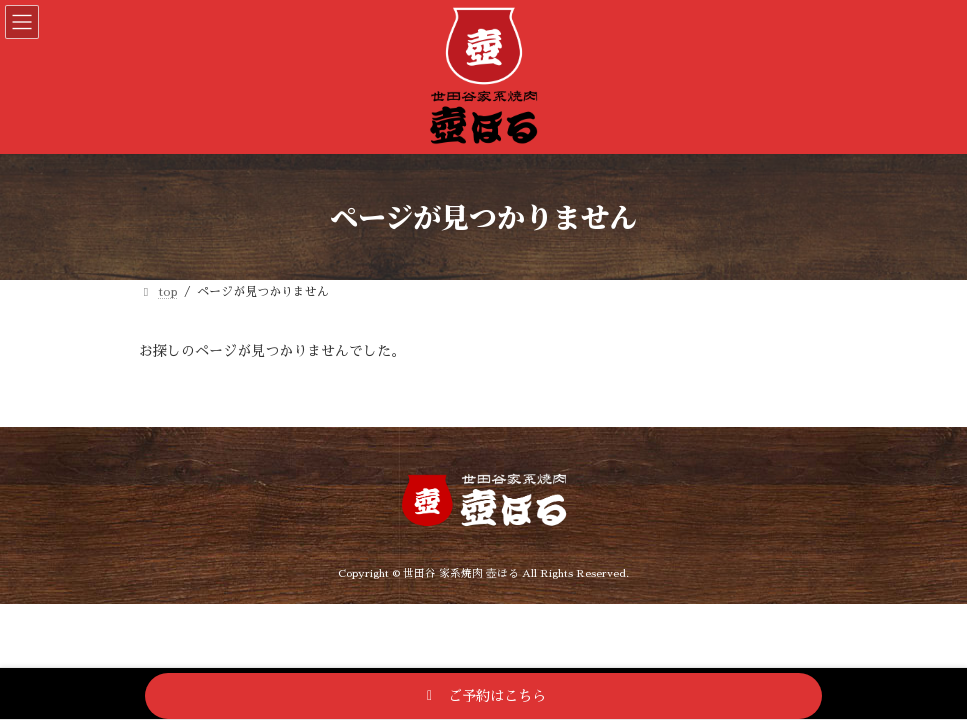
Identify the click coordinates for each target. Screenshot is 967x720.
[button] (483, 696)
